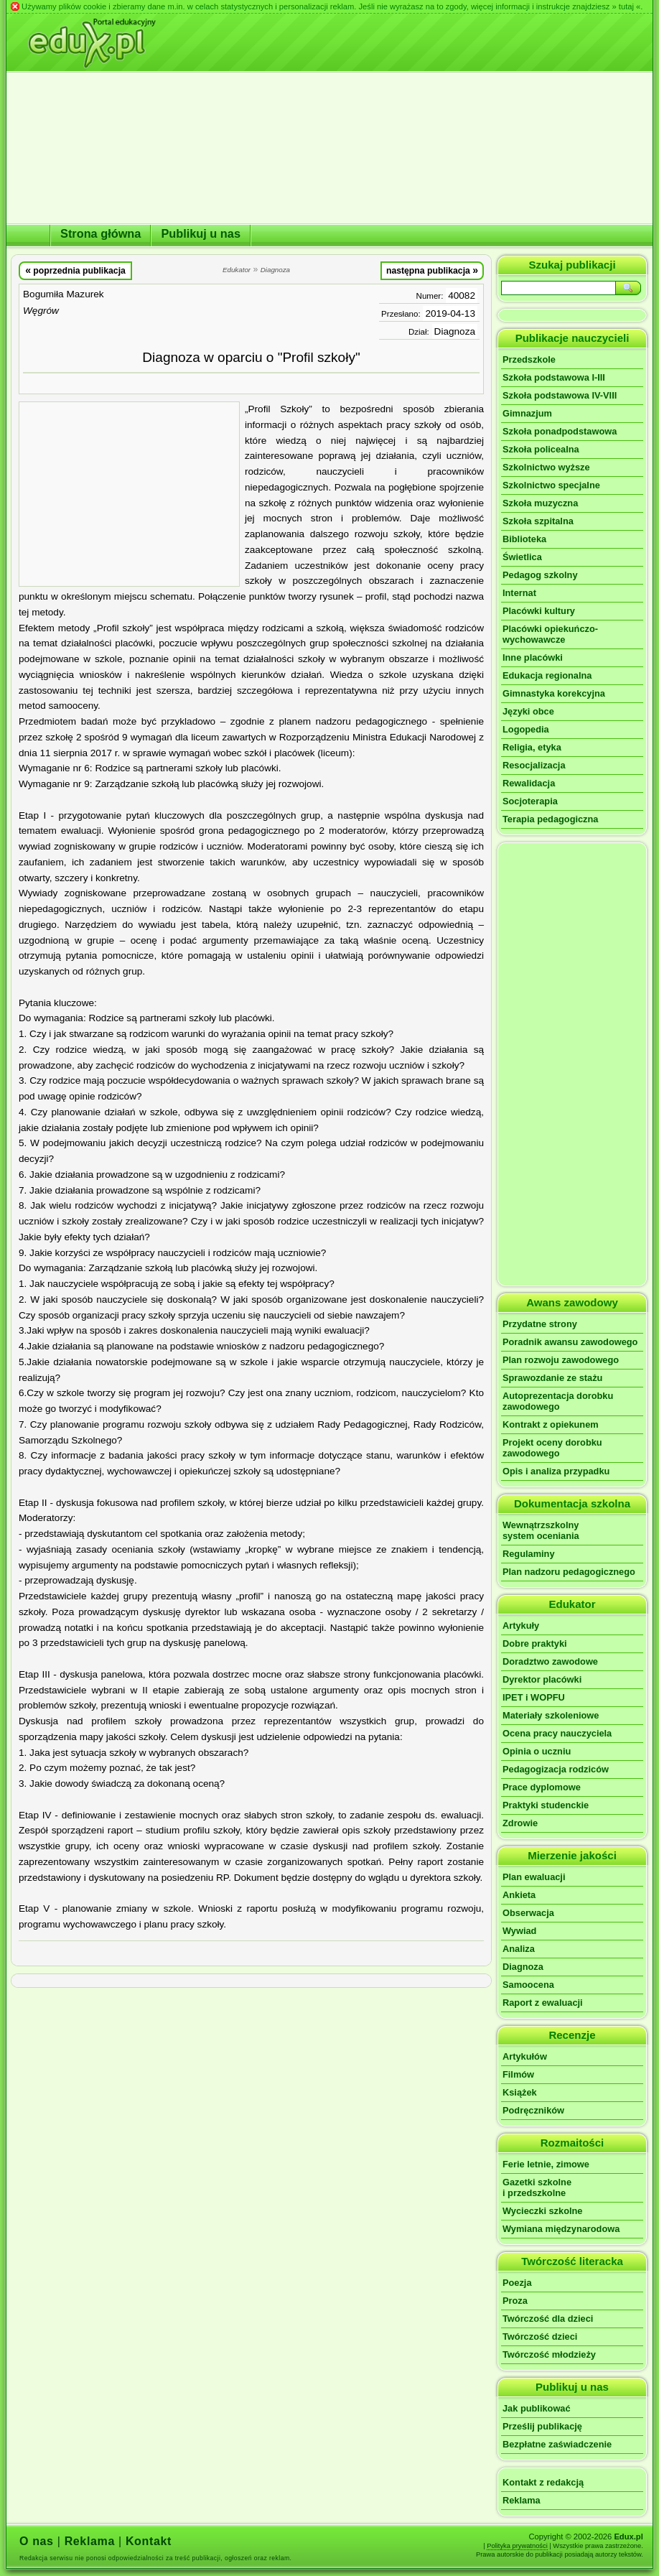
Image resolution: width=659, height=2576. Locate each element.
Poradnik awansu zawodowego (570, 1341)
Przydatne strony (540, 1324)
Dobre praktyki (535, 1643)
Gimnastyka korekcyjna (554, 693)
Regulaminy (529, 1553)
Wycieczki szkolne (542, 2210)
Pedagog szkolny (540, 574)
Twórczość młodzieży (549, 2354)
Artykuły (521, 1625)
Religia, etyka (532, 747)
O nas (36, 2541)
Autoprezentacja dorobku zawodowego (558, 1401)
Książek (520, 2092)
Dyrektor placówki (542, 1679)
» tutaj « (626, 6)
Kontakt (149, 2541)
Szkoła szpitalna (538, 521)
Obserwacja (528, 1912)
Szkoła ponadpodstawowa (560, 431)
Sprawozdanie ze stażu (552, 1377)
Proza (515, 2300)
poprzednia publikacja (75, 270)
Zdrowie (520, 1823)
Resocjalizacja (534, 765)
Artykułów (525, 2056)
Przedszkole (529, 359)
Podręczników (533, 2110)
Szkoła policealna (541, 449)
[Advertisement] (129, 494)
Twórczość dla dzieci (548, 2318)
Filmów (518, 2074)
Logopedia (526, 729)
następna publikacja (432, 270)
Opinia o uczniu (537, 1751)
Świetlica (522, 557)
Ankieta (519, 1894)
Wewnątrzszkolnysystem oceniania (541, 1530)
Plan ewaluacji (534, 1876)
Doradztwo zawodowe (550, 1661)
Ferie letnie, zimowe (546, 2164)
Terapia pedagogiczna (550, 819)
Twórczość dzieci (540, 2336)
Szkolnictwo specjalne (551, 485)
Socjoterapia (530, 801)
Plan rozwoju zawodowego (561, 1359)
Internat (519, 592)
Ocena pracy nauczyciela (557, 1733)
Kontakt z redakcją (543, 2482)
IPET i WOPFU (534, 1697)
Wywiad (519, 1930)
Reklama (522, 2500)
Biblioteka (524, 539)
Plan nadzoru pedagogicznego (569, 1571)
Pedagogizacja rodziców (556, 1769)
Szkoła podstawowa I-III (554, 377)
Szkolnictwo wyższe (546, 467)
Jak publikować (537, 2408)
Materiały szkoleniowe (551, 1715)
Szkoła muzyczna (540, 503)
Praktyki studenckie (546, 1805)
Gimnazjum (527, 413)
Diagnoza (454, 331)
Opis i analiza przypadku (556, 1471)
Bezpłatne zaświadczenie (557, 2444)
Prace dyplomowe (542, 1787)
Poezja (517, 2282)
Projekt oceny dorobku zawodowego (552, 1448)
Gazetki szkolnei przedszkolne (537, 2187)
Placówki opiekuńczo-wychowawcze (550, 634)
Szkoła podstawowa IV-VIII (560, 395)
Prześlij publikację (542, 2426)
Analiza (519, 1948)
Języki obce (528, 711)
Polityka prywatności (517, 2545)
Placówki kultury (539, 610)
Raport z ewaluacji (543, 2002)
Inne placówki (533, 657)
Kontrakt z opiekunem (551, 1424)
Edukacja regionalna (547, 675)
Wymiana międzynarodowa (561, 2228)
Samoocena (528, 1984)
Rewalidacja (529, 783)
